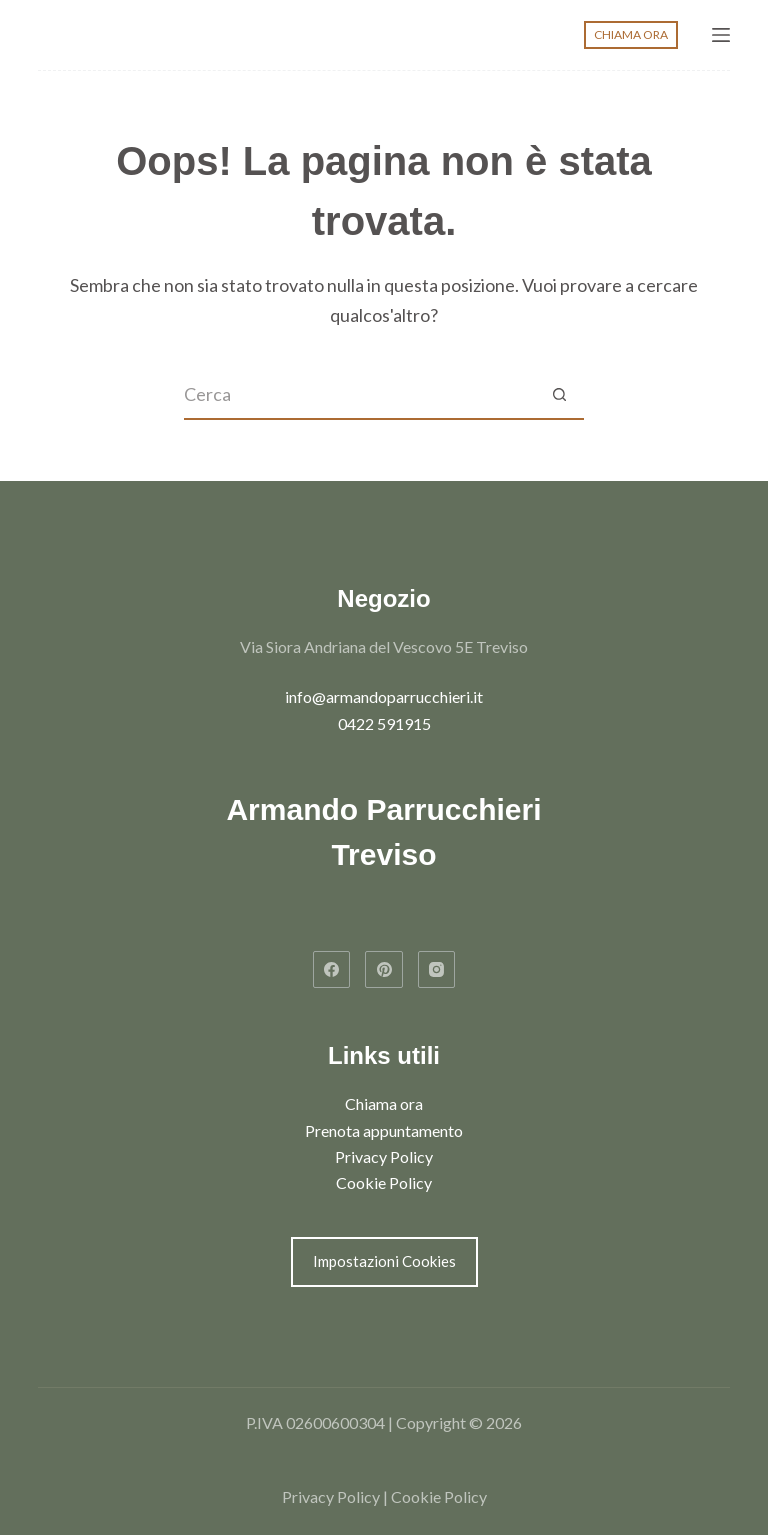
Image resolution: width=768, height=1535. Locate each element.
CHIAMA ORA (631, 34)
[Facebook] (332, 970)
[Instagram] (437, 970)
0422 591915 (384, 723)
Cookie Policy (384, 1182)
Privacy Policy (384, 1156)
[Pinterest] (384, 970)
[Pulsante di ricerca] (559, 395)
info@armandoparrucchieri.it (384, 696)
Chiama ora (384, 1103)
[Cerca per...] (359, 395)
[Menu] (721, 35)
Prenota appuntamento (384, 1130)
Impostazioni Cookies (384, 1261)
